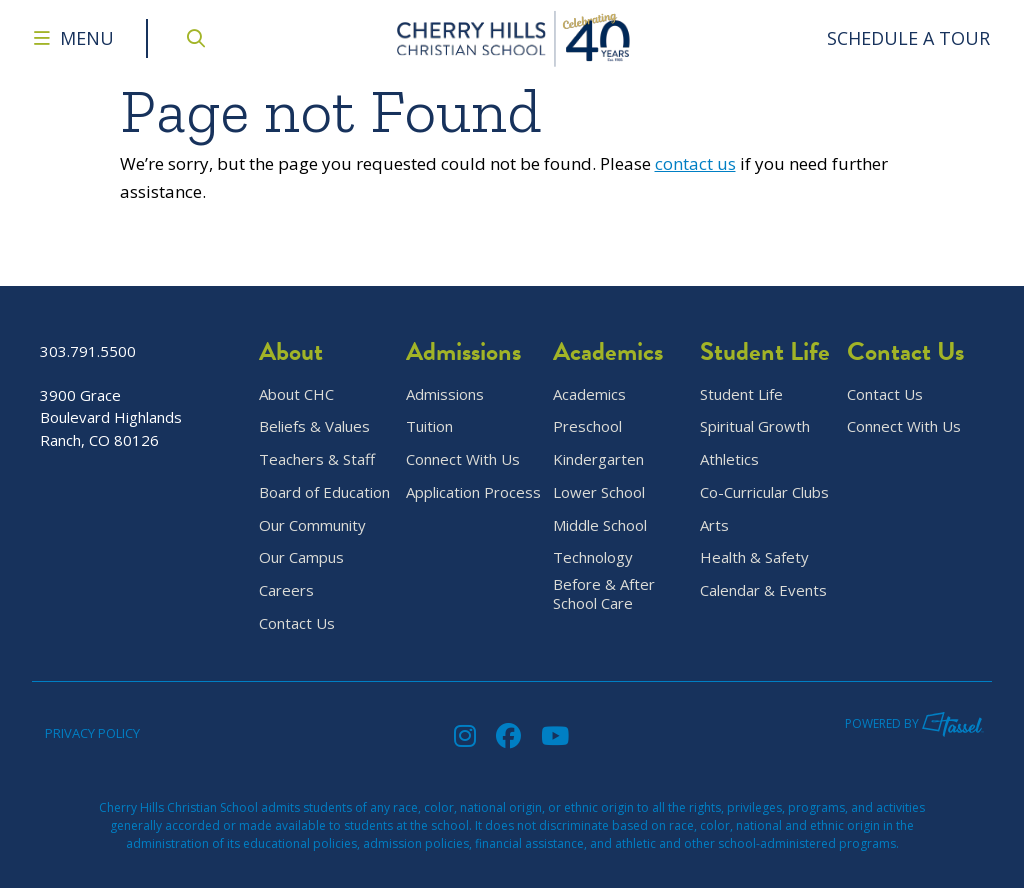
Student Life (741, 394)
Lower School (599, 492)
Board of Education (324, 492)
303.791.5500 (88, 351)
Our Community (312, 525)
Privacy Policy (92, 733)
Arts (714, 525)
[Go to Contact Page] (909, 38)
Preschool (587, 426)
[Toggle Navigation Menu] (73, 38)
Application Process (473, 492)
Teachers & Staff (317, 459)
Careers (286, 590)
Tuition (429, 426)
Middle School (600, 525)
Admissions (445, 394)
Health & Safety (754, 557)
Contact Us (297, 623)
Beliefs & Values (314, 426)
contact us (695, 163)
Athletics (729, 459)
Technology (593, 557)
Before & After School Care (604, 594)
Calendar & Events (763, 590)
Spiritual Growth (755, 426)
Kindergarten (598, 459)
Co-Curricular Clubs (764, 492)
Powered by (914, 723)
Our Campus (301, 557)
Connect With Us (463, 459)
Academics (589, 394)
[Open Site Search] (196, 38)
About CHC (296, 394)
